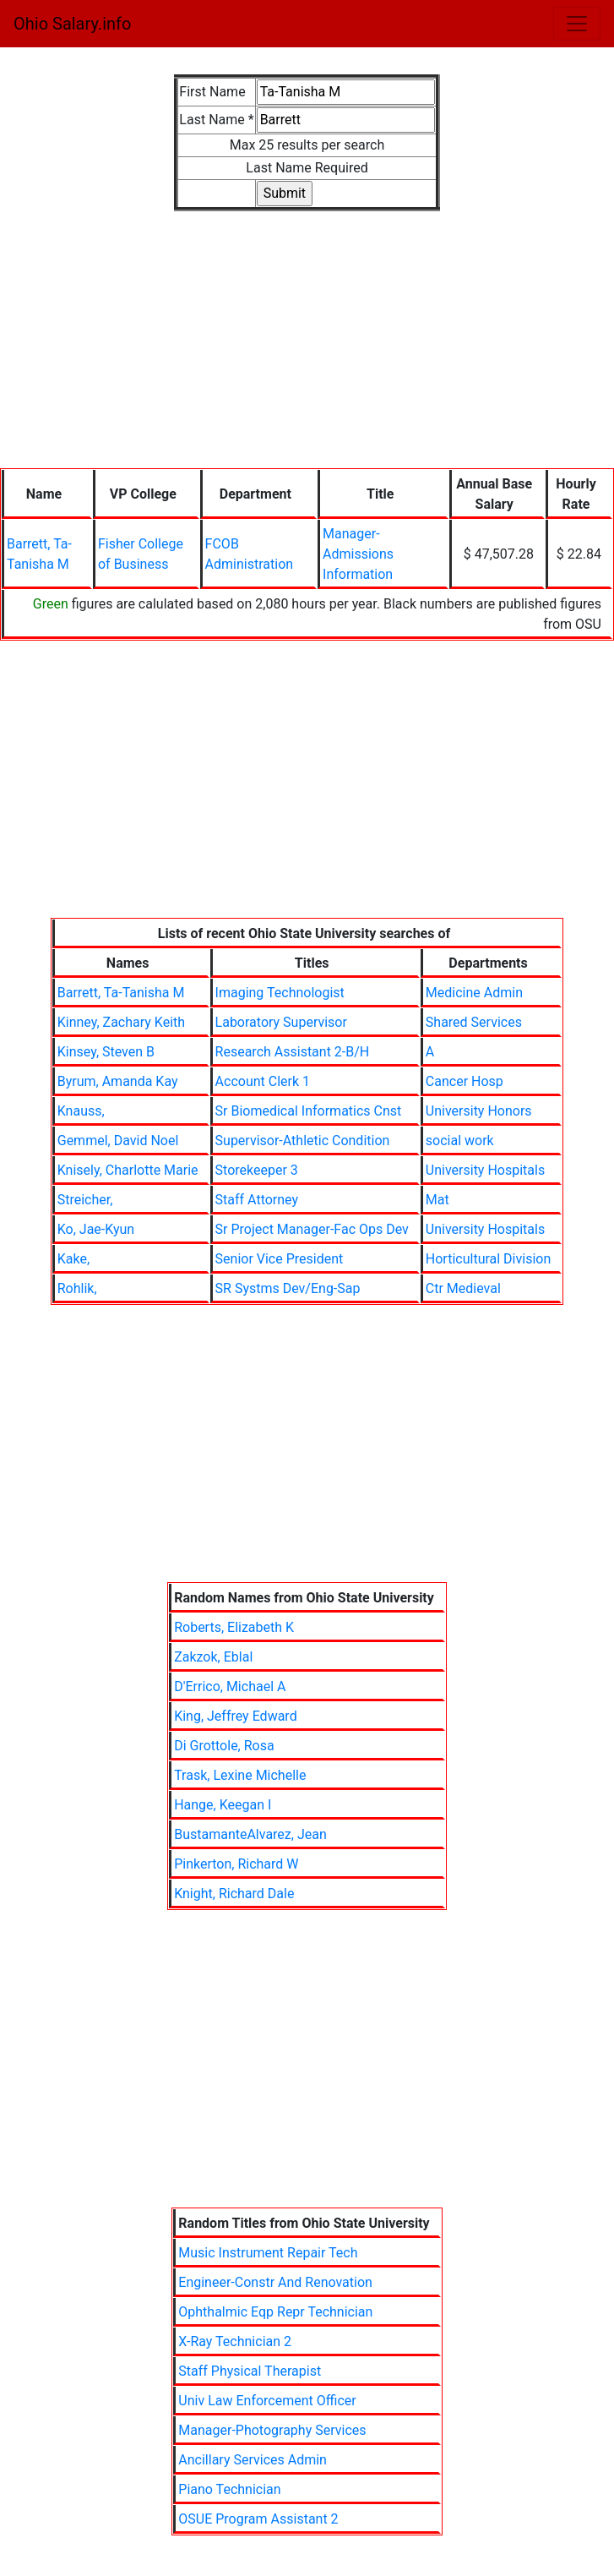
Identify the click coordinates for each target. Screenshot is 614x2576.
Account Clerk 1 (262, 1081)
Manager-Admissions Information (358, 554)
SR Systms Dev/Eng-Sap (288, 1288)
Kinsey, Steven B (106, 1052)
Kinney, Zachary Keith (121, 1022)
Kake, (73, 1259)
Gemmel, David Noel (118, 1140)
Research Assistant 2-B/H (292, 1052)
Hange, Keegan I (222, 1805)
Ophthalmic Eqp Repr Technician (275, 2312)
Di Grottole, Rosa (224, 1746)
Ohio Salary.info (72, 24)
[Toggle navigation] (576, 24)
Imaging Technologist (280, 993)
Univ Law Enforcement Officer (267, 2401)
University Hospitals (485, 1170)
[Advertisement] (307, 329)
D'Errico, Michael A (229, 1686)
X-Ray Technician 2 (234, 2341)
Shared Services (474, 1022)
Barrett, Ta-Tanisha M (121, 993)
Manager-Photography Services (272, 2430)
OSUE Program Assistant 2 (258, 2519)
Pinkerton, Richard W (236, 1864)
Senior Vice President (279, 1259)
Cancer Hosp (464, 1081)
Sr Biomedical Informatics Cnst (308, 1111)
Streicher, (85, 1200)
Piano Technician (229, 2489)
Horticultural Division (488, 1259)
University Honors (479, 1111)
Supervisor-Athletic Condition (302, 1140)
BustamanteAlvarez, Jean (250, 1834)
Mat (437, 1200)
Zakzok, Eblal (213, 1657)
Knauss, (81, 1111)
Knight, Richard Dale (234, 1894)
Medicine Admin (474, 993)
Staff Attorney (256, 1200)
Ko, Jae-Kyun (95, 1229)
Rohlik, (77, 1288)
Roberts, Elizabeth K (234, 1627)
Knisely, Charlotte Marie (127, 1170)
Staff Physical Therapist (249, 2371)
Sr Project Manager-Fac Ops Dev (312, 1229)
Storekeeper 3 (256, 1170)
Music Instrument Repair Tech (267, 2253)
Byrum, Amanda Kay (117, 1081)
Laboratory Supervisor (281, 1022)
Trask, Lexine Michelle (240, 1775)
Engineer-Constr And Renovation (275, 2282)
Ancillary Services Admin (252, 2460)
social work (460, 1140)
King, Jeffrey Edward (235, 1716)
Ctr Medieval (463, 1288)
